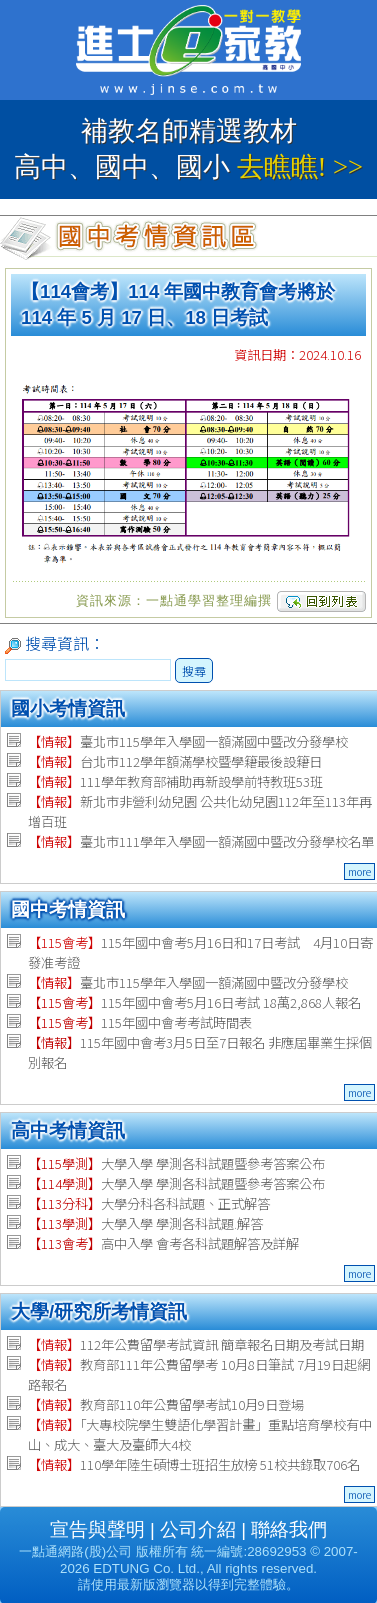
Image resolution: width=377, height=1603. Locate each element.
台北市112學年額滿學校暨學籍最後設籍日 (175, 761)
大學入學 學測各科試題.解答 (145, 1223)
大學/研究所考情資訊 (99, 1311)
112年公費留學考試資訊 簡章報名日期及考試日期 (196, 1344)
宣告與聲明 (97, 1529)
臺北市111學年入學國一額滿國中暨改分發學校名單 (201, 841)
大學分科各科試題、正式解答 (149, 1203)
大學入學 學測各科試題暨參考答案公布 (176, 1163)
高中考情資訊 (68, 1130)
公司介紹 (198, 1529)
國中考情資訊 (68, 909)
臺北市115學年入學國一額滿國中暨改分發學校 (188, 741)
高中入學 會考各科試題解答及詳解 (163, 1243)
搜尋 (194, 670)
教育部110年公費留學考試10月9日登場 (166, 1404)
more (359, 871)
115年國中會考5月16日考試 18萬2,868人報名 (194, 1002)
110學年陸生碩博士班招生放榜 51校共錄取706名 (194, 1464)
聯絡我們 (289, 1529)
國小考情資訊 (68, 708)
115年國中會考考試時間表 (140, 1022)
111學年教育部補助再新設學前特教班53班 (175, 781)
